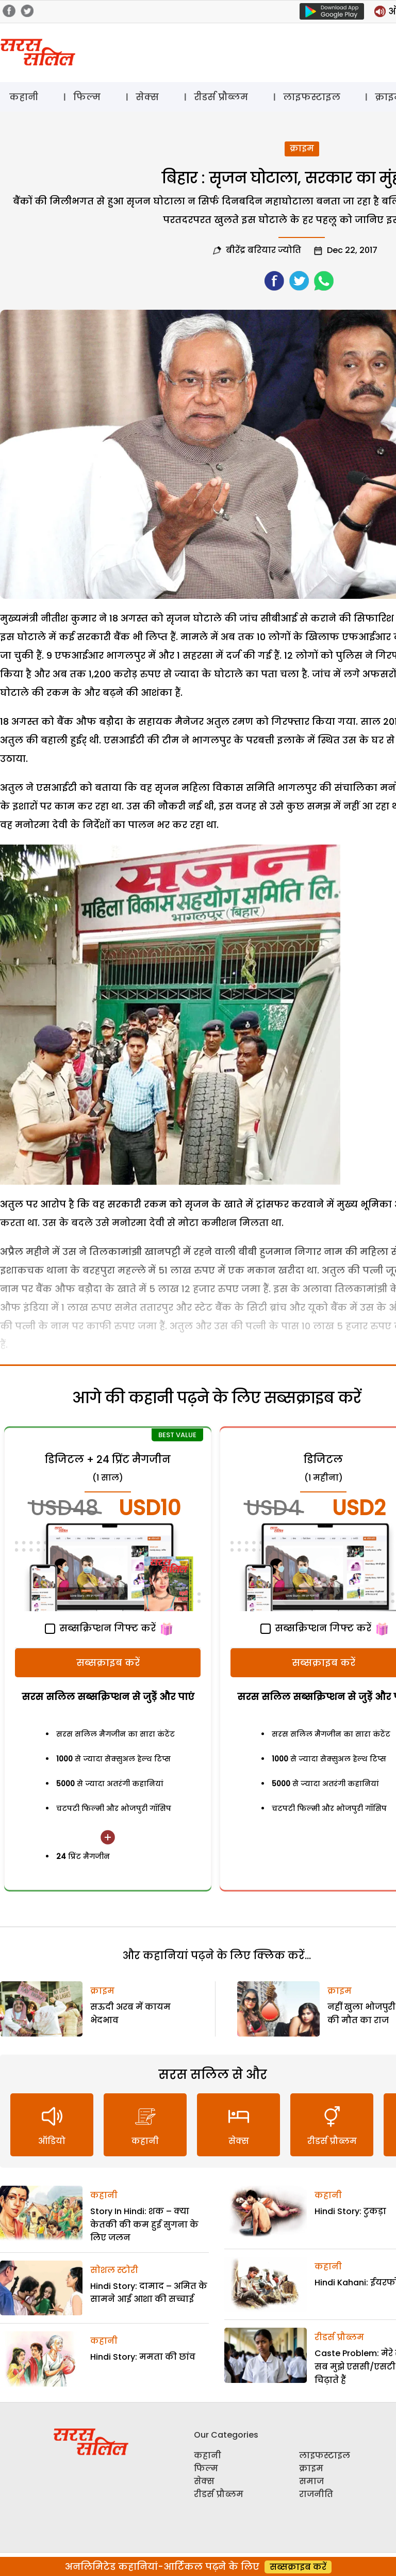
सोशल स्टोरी (114, 2270)
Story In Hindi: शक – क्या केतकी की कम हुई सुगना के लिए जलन (144, 2224)
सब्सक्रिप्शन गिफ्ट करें (100, 1627)
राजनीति (316, 2494)
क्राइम (302, 148)
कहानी (23, 96)
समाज (311, 2481)
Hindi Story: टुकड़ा (350, 2211)
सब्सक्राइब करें (108, 1662)
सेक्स (147, 96)
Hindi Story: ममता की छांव (142, 2357)
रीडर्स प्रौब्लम (221, 96)
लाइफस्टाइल (311, 96)
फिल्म (87, 96)
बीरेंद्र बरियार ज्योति (263, 250)
